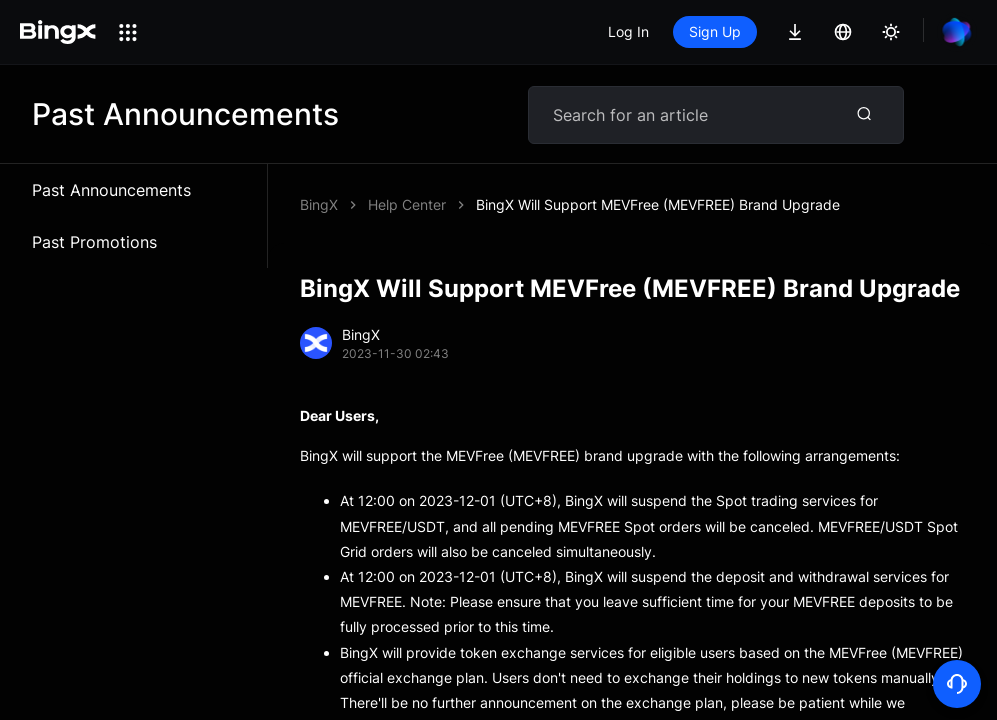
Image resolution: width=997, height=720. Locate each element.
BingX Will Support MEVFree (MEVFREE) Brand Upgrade (658, 204)
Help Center (407, 204)
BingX (319, 204)
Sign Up (715, 31)
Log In (628, 31)
